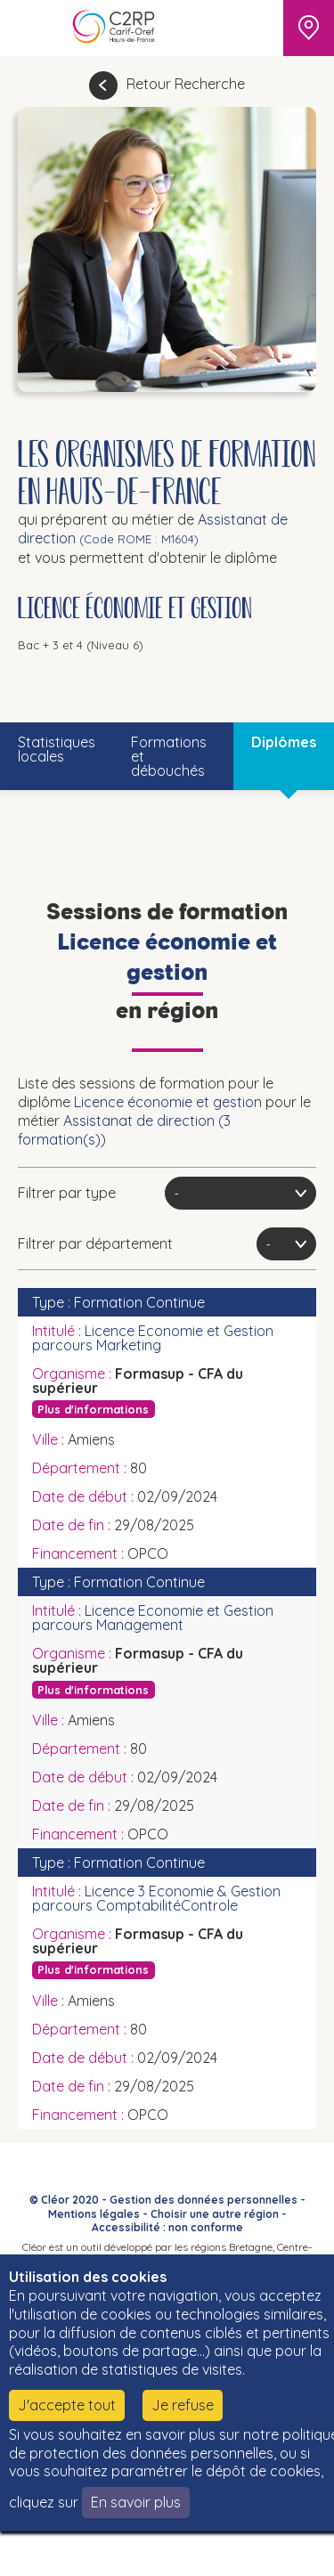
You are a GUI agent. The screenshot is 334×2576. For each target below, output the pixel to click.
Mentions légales (94, 2214)
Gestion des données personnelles (203, 2199)
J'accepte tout (67, 2405)
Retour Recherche (185, 84)
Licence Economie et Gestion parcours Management (152, 1618)
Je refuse (182, 2405)
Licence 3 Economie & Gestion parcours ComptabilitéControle (156, 1898)
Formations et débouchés (169, 756)
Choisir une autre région (215, 2214)
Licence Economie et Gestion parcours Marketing (152, 1338)
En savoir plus (136, 2502)
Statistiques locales (56, 749)
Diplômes (283, 742)
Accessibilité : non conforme (167, 2227)
